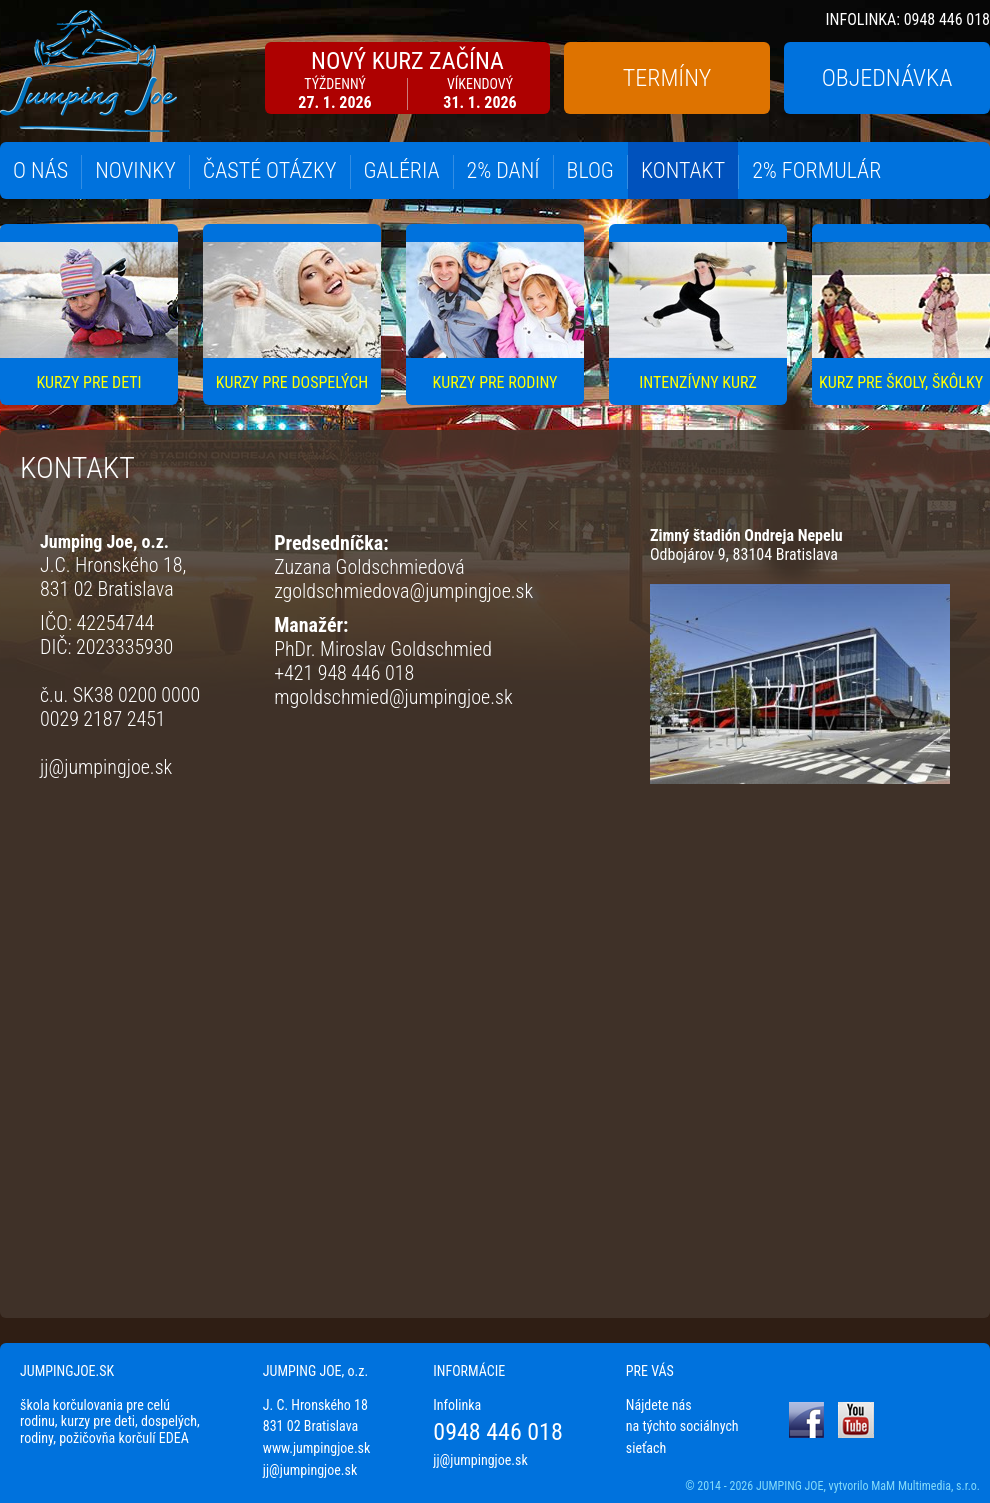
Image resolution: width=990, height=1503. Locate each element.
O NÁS (40, 170)
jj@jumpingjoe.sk (106, 767)
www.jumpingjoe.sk (317, 1448)
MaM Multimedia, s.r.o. (925, 1486)
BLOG (590, 170)
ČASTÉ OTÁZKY (270, 170)
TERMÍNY (667, 78)
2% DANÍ (503, 170)
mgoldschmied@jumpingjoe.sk (393, 697)
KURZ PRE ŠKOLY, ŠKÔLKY (901, 382)
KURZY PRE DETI (88, 382)
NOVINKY (135, 170)
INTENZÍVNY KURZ (698, 382)
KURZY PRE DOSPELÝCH (292, 382)
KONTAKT (683, 170)
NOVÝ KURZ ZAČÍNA (407, 79)
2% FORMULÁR (816, 170)
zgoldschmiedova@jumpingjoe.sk (403, 591)
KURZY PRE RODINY (495, 382)
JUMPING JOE (790, 1486)
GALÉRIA (402, 170)
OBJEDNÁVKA (887, 78)
